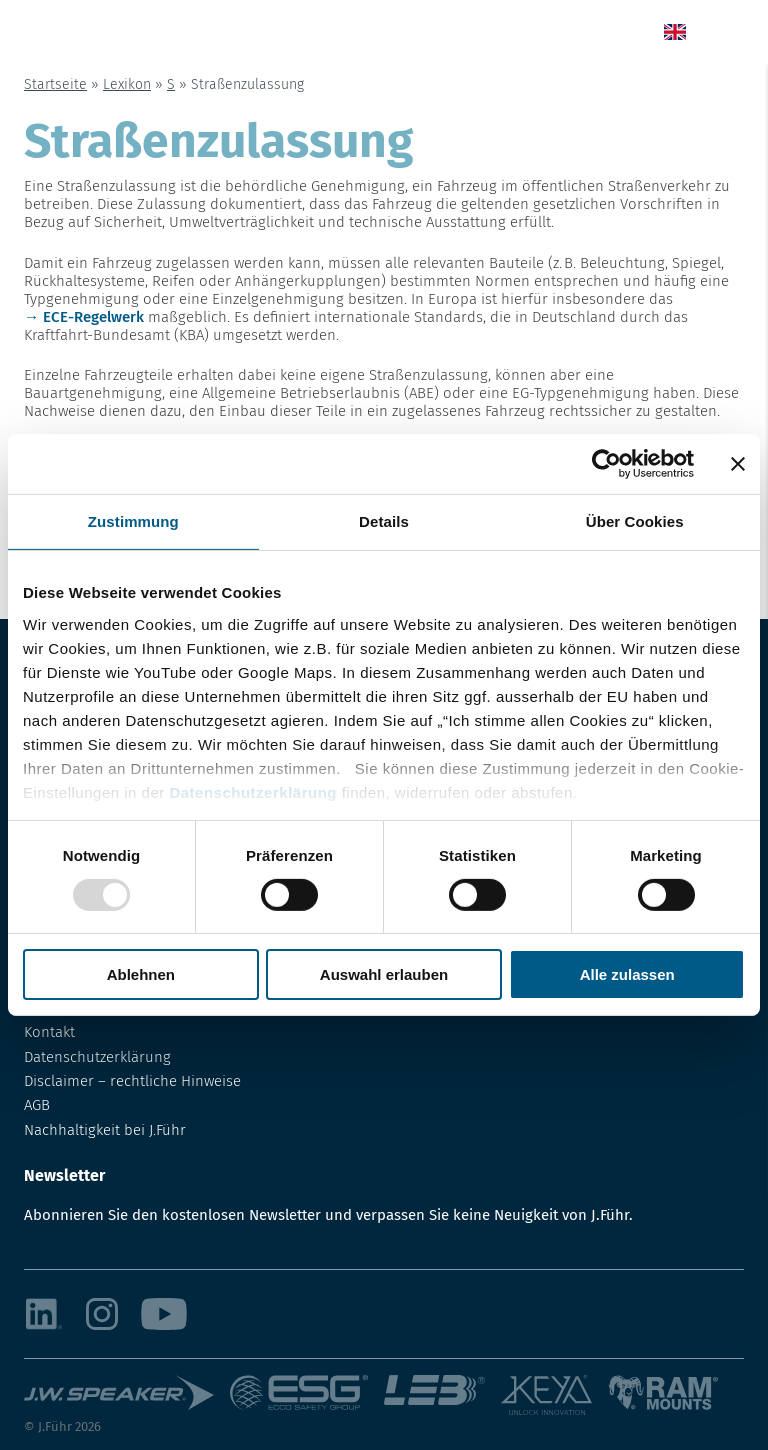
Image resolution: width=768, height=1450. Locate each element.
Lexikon (127, 84)
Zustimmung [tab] (133, 521)
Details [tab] (384, 521)
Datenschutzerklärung (253, 791)
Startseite (55, 84)
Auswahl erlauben (384, 974)
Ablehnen (141, 974)
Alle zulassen (627, 974)
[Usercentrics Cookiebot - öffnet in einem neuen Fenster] (606, 464)
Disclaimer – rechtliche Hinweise (132, 1081)
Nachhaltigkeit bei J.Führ (105, 1130)
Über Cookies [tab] (635, 521)
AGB (37, 1105)
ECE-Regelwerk (93, 317)
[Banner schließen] (738, 464)
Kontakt (49, 1032)
